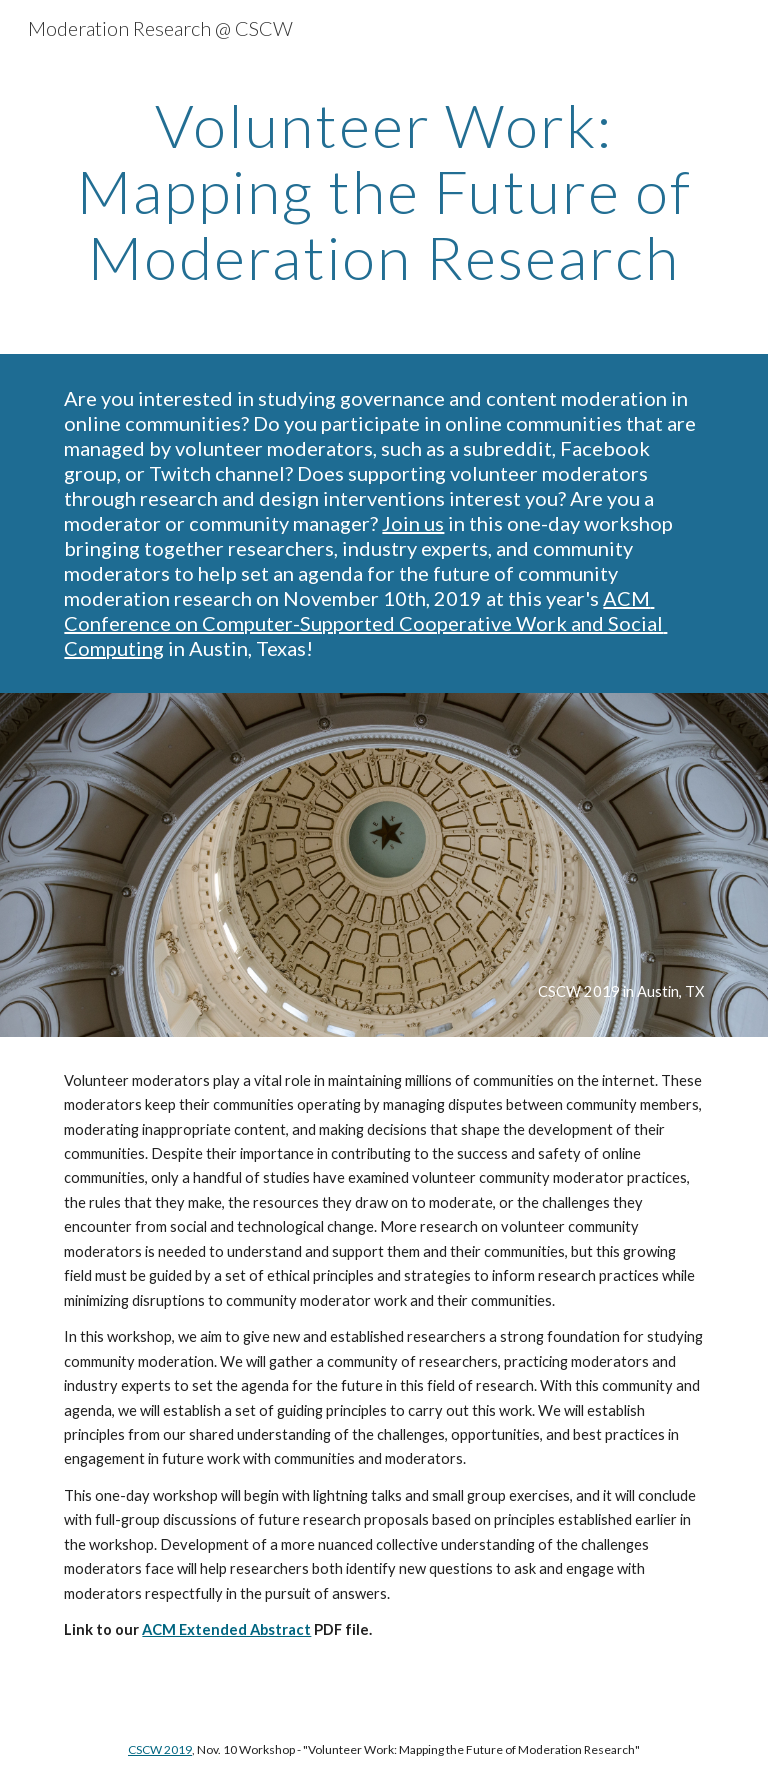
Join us (413, 523)
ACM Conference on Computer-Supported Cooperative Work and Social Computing (365, 623)
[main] (383, 191)
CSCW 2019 (160, 1749)
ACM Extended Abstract (226, 1629)
